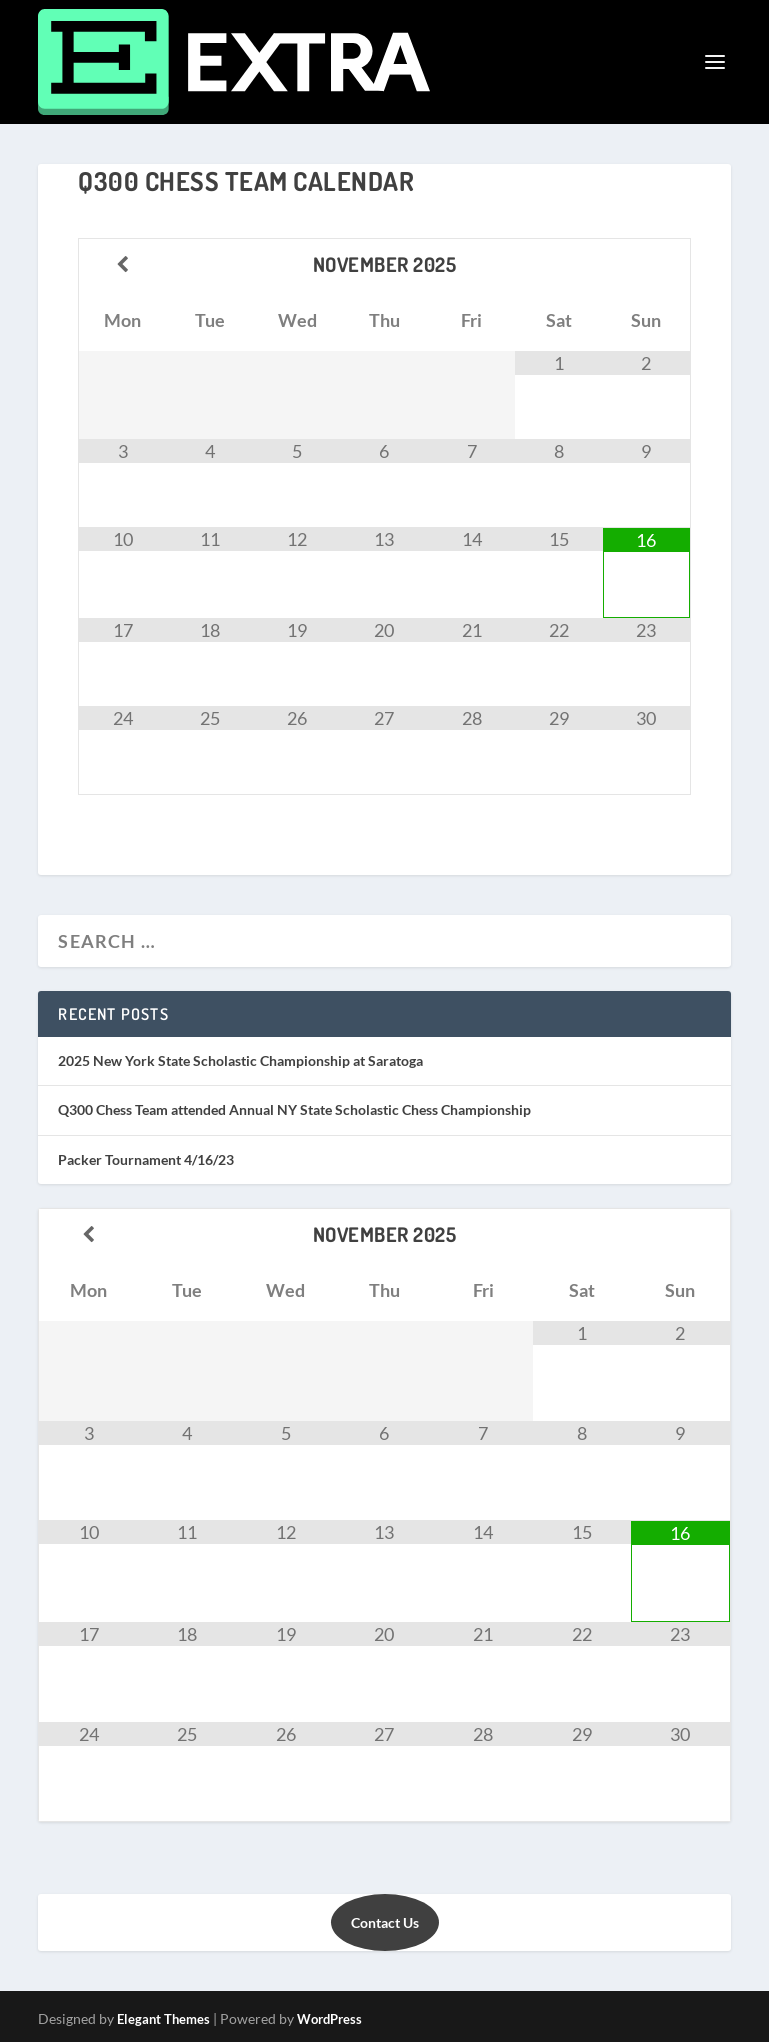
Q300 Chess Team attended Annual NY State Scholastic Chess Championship (294, 1109)
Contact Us (385, 1922)
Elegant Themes (163, 2019)
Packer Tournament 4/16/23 (146, 1159)
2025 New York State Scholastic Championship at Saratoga (240, 1060)
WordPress (329, 2019)
